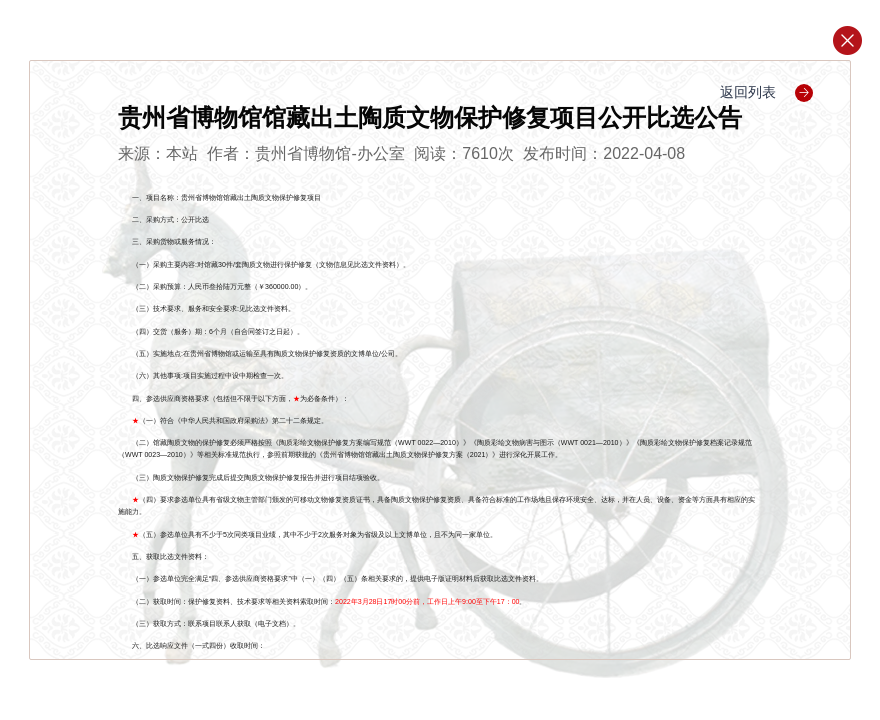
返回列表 (766, 92)
